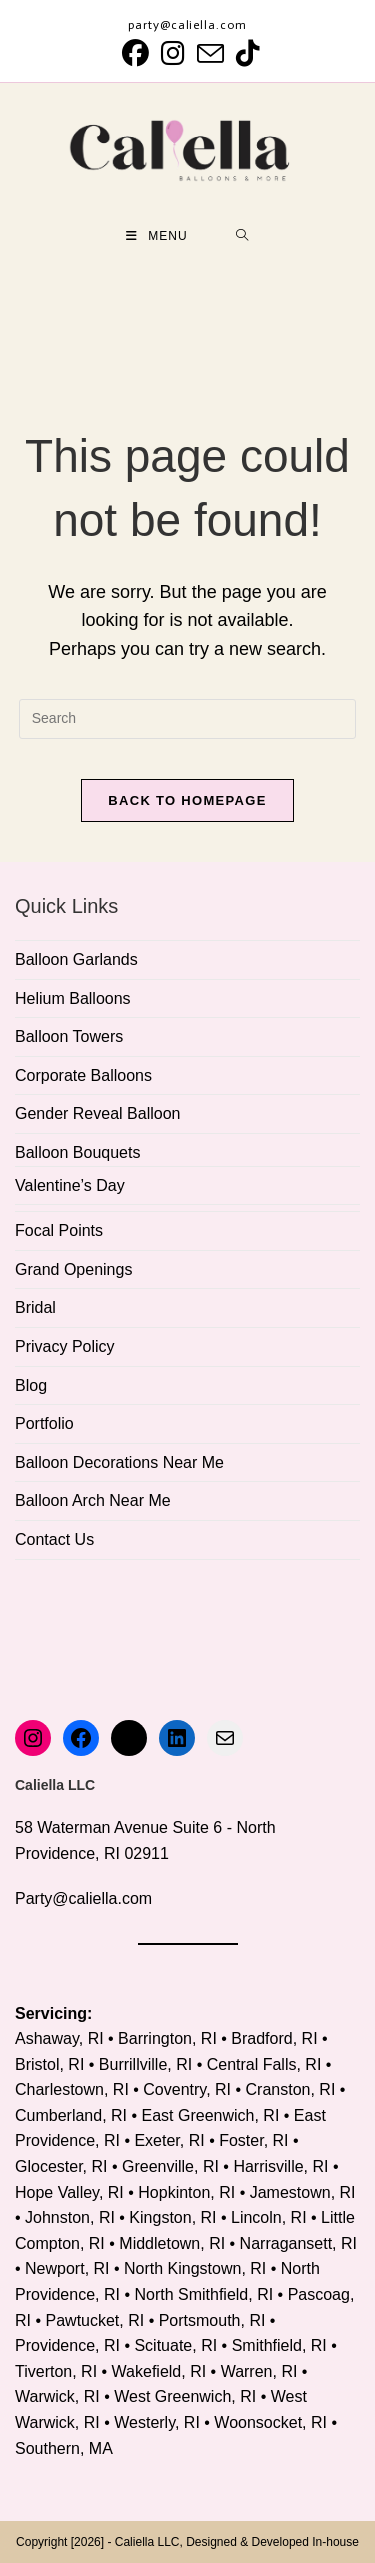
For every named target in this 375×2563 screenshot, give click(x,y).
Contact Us (54, 1539)
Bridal (35, 1307)
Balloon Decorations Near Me (119, 1462)
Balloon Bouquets (77, 1152)
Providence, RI (67, 2345)
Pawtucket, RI (95, 2320)
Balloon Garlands (76, 959)
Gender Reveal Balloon (97, 1113)
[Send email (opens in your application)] (210, 53)
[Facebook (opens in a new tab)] (135, 53)
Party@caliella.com (83, 1898)
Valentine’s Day (70, 1185)
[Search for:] (242, 236)
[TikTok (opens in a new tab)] (245, 53)
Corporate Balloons (83, 1075)
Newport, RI (67, 2268)
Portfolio (44, 1423)
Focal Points (59, 1230)
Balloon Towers (69, 1036)
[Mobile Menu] (157, 236)
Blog (31, 1385)
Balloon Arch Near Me (93, 1500)
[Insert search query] (188, 719)
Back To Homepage (187, 800)
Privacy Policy (65, 1346)
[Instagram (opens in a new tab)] (173, 53)
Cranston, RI (291, 2089)
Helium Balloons (73, 998)
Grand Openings (73, 1269)
